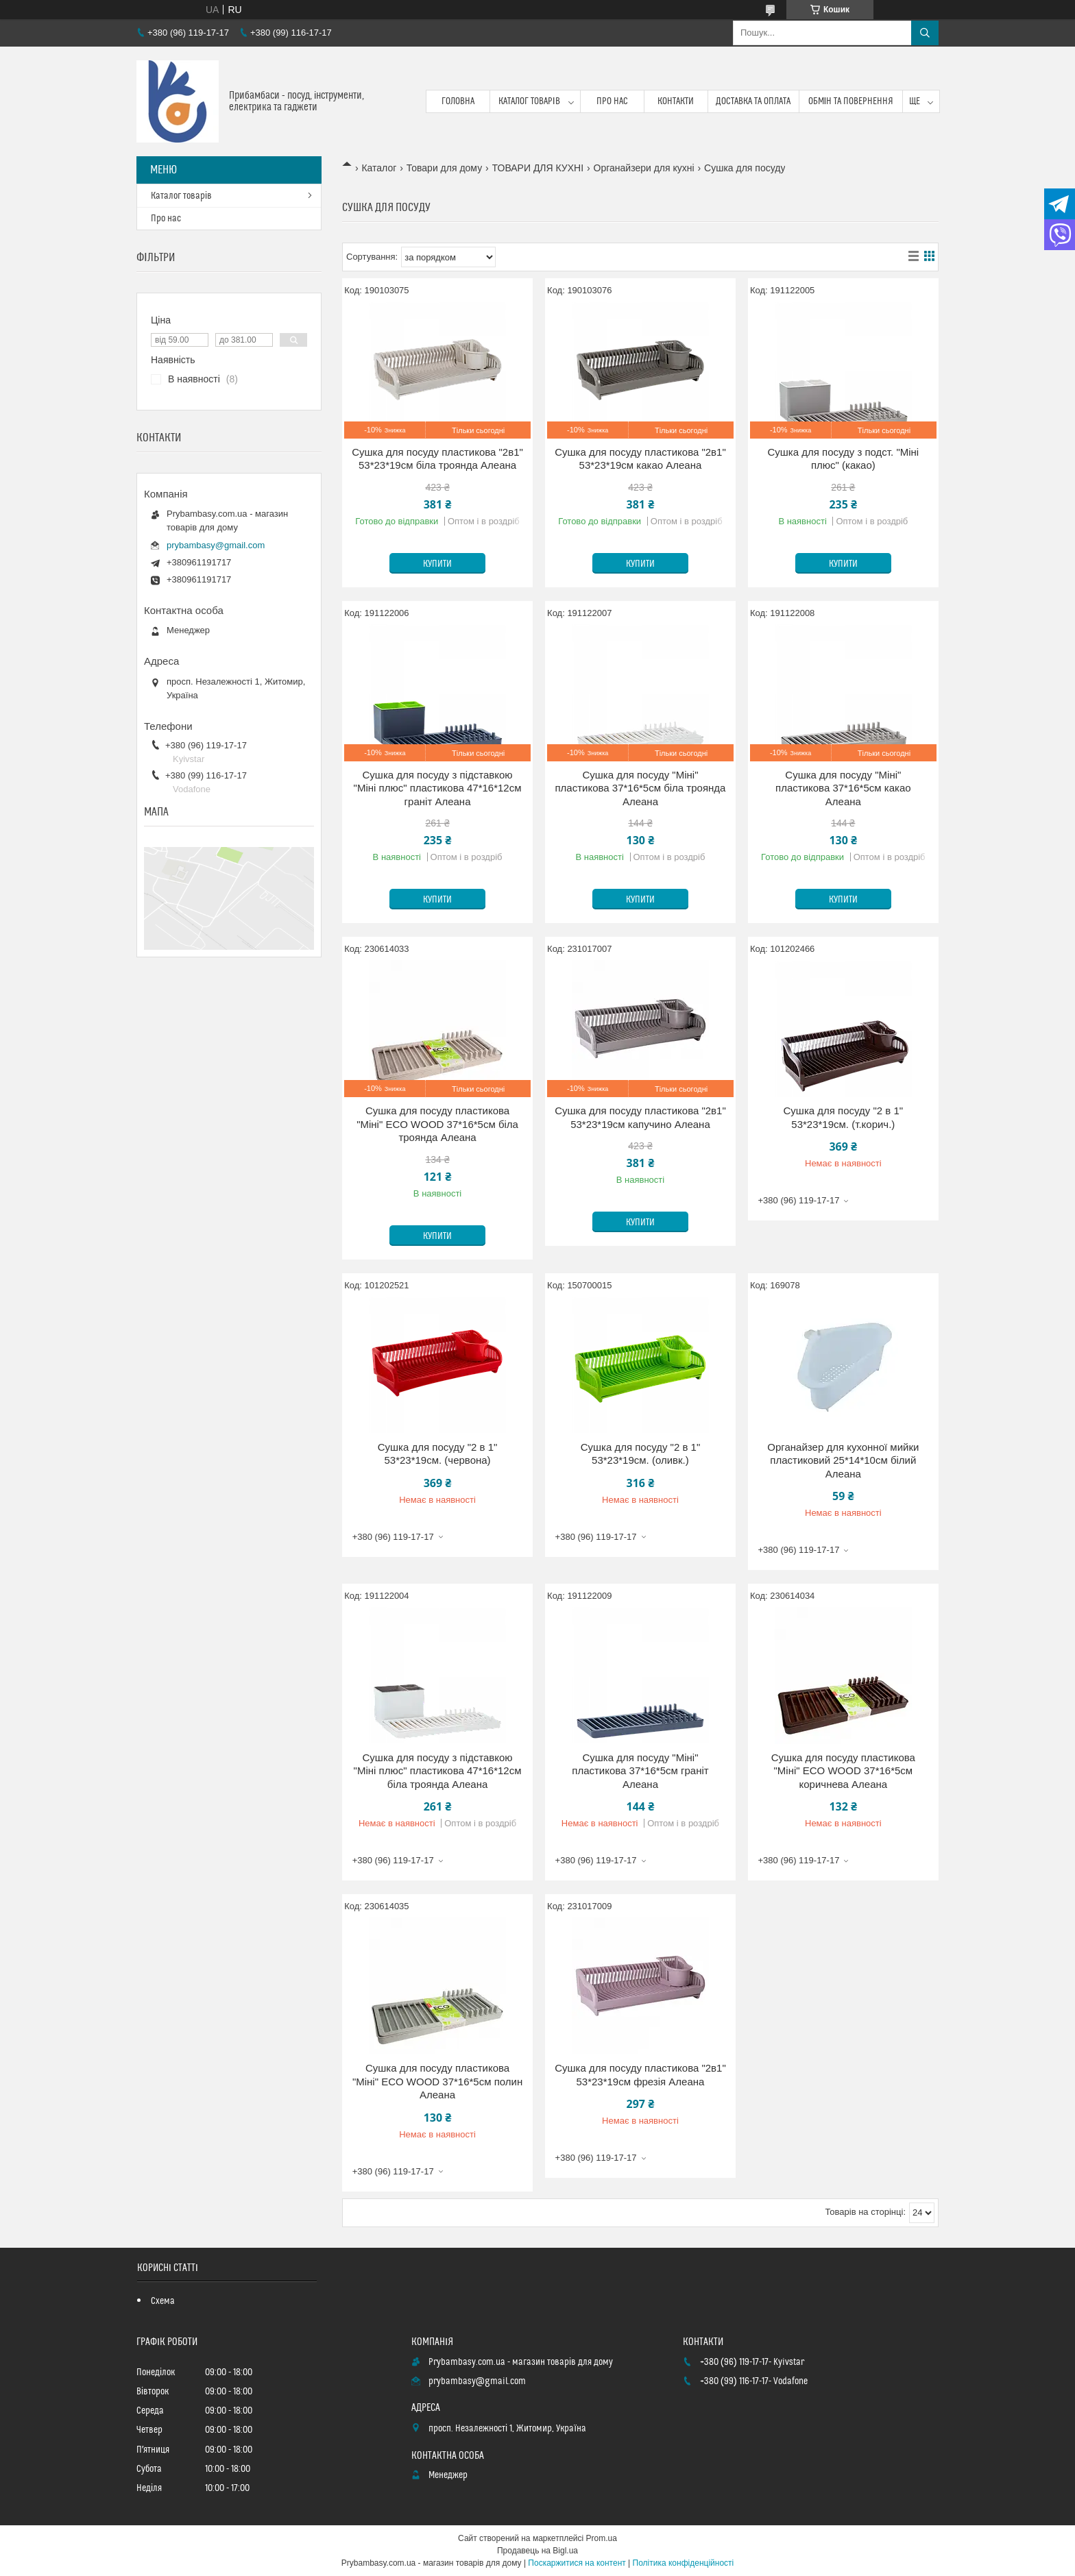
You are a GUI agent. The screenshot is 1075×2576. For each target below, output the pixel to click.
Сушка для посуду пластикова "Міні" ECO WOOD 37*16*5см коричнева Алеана (843, 1771)
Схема (163, 2301)
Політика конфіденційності (683, 2563)
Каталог (378, 167)
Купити (437, 564)
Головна (458, 101)
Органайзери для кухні (644, 167)
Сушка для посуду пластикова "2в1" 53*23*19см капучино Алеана (640, 1117)
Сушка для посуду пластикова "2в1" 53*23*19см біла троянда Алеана (437, 458)
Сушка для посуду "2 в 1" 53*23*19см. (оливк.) (641, 1454)
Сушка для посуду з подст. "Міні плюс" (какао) (843, 458)
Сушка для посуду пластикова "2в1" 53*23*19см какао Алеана (640, 458)
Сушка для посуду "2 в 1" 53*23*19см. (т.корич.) (844, 1117)
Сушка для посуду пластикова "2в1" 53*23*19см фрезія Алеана (640, 2074)
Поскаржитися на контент (576, 2563)
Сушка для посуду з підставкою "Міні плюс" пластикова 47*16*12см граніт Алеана (438, 788)
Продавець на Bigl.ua (537, 2550)
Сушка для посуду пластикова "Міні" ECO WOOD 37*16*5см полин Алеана (437, 2081)
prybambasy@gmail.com (216, 545)
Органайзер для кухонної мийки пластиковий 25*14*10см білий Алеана (843, 1460)
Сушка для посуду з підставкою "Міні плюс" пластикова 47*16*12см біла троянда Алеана (438, 1771)
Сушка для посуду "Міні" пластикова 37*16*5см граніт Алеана (640, 1771)
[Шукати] (925, 33)
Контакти (675, 101)
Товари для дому (444, 167)
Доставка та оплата (753, 101)
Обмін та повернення (851, 101)
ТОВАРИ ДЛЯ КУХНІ (538, 167)
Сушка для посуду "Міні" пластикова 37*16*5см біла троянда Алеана (640, 788)
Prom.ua (601, 2538)
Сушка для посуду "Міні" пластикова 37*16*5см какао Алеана (843, 788)
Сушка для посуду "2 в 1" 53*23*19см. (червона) (438, 1454)
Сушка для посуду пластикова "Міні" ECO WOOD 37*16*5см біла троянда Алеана (437, 1124)
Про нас (612, 101)
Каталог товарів (529, 101)
